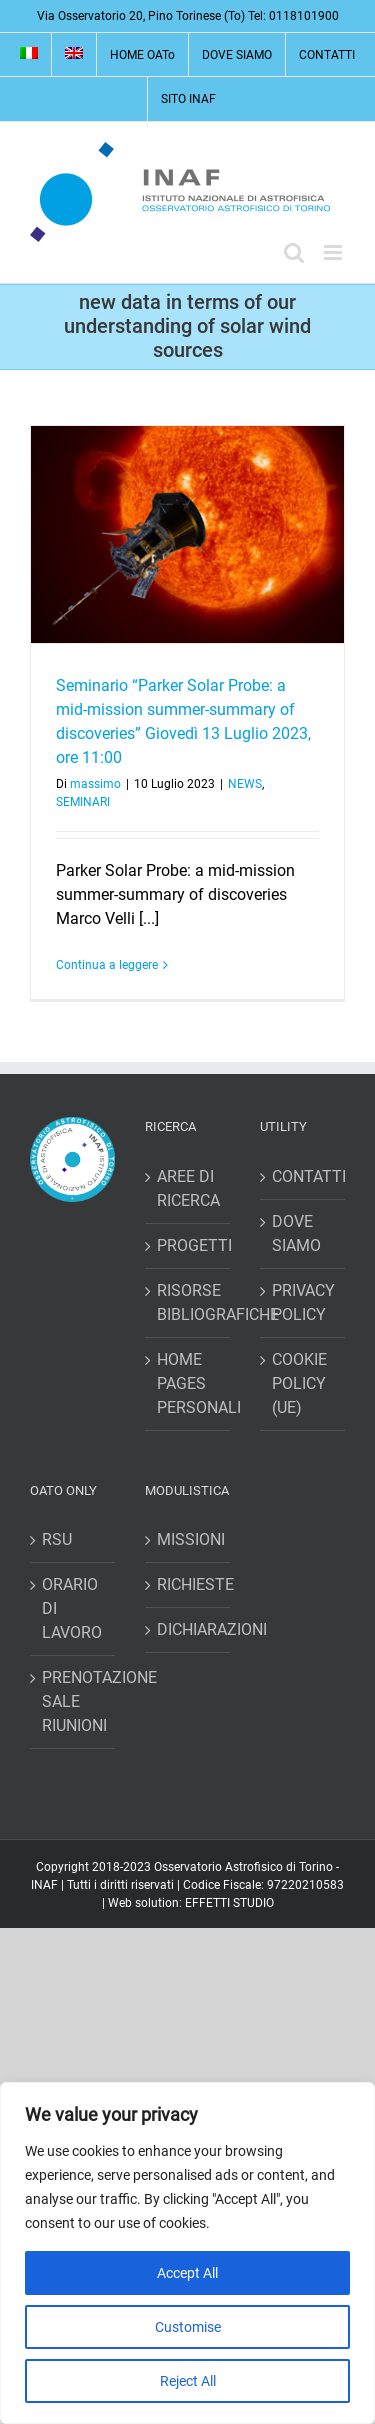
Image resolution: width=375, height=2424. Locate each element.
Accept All (187, 2273)
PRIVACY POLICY (303, 1302)
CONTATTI (303, 1176)
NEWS (245, 784)
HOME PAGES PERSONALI (188, 1383)
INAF (44, 1885)
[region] (187, 2253)
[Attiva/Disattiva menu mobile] (334, 252)
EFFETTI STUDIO (229, 1903)
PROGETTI (188, 1245)
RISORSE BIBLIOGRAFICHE (188, 1302)
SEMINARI (83, 802)
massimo (95, 784)
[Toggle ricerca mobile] (294, 252)
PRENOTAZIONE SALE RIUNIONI (73, 1701)
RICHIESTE (188, 1584)
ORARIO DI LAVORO (72, 1608)
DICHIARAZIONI (188, 1629)
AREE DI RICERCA (188, 1188)
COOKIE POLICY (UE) (299, 1383)
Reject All (188, 2381)
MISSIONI (188, 1539)
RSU (57, 1539)
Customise (188, 2327)
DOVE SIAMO (296, 1233)
